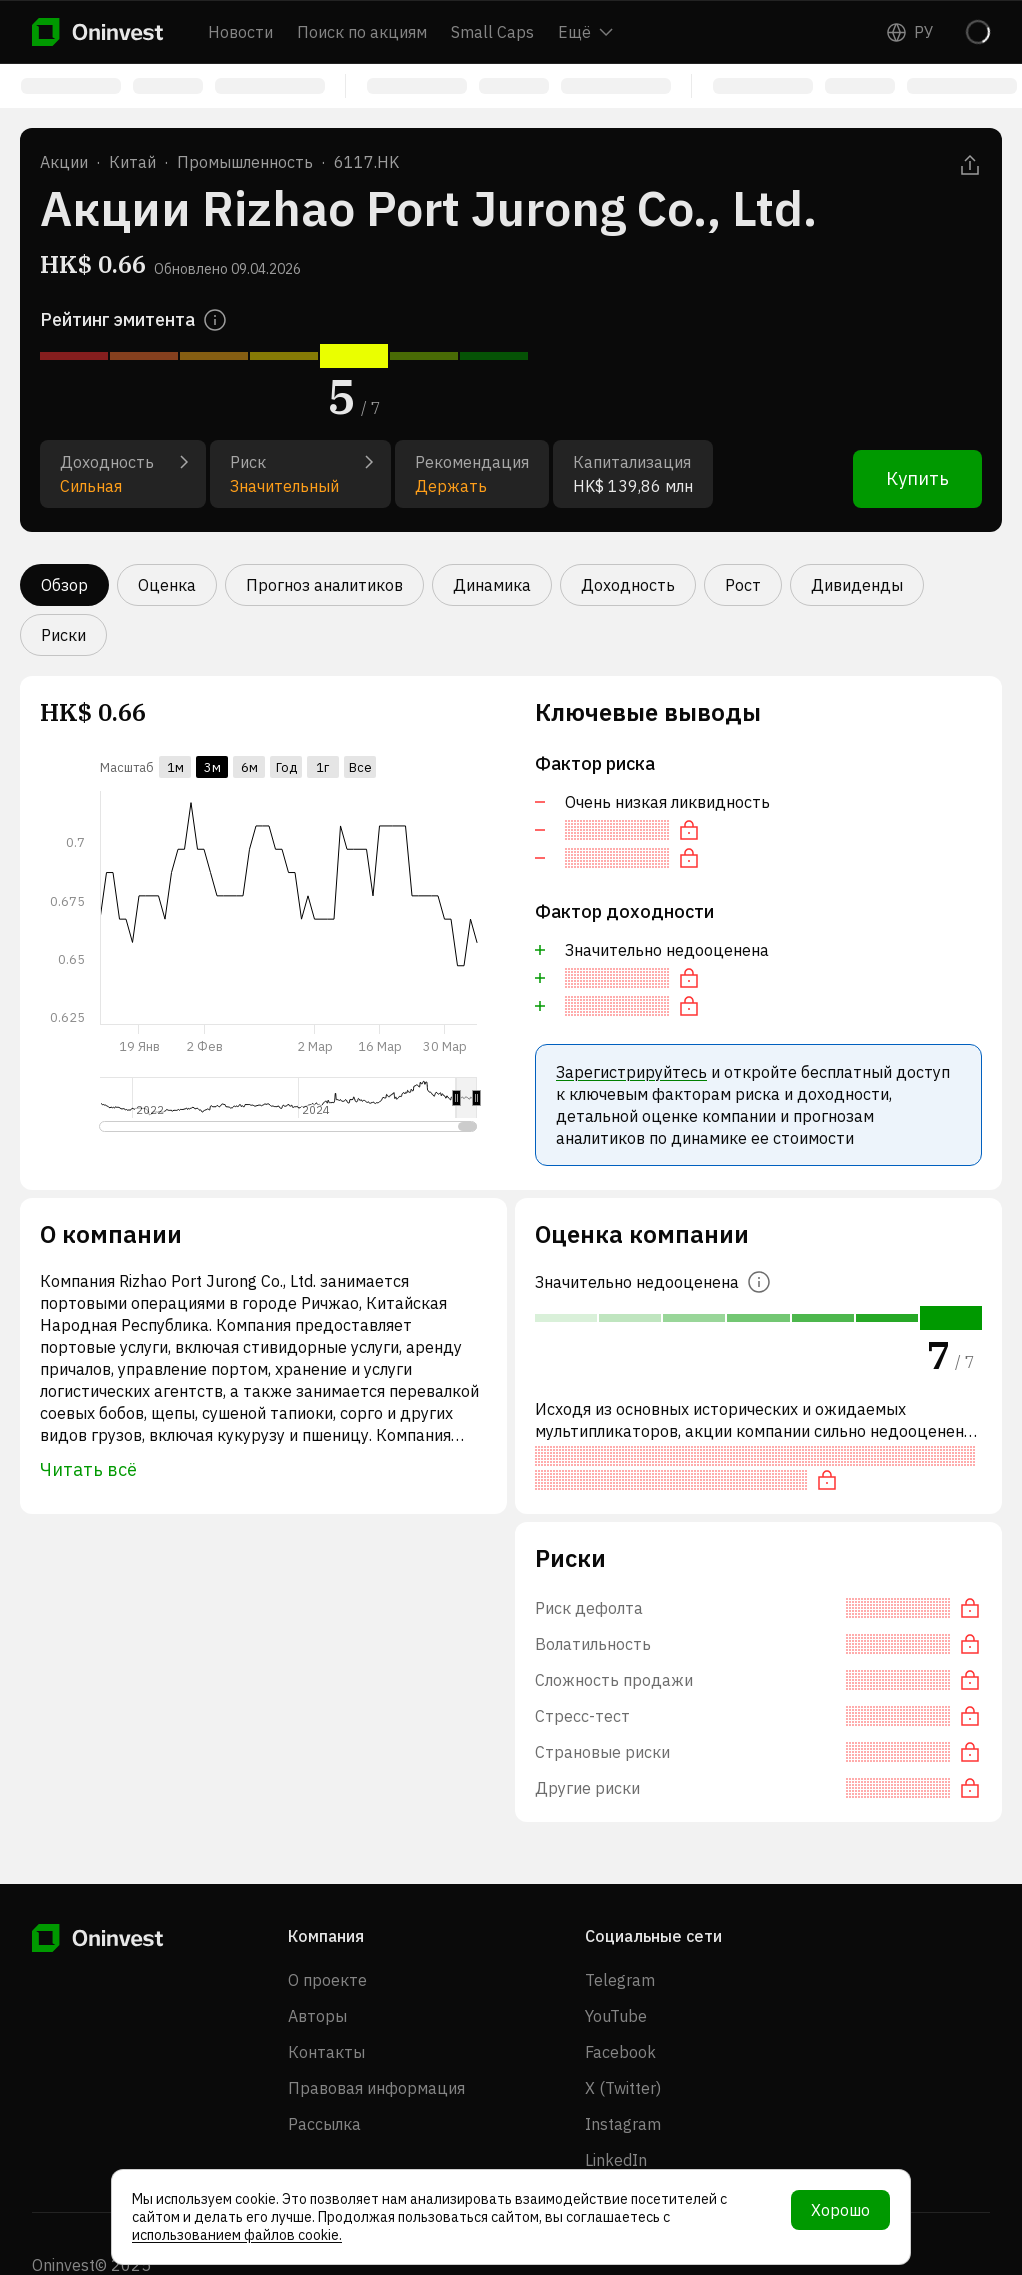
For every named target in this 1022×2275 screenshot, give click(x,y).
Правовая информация (376, 2088)
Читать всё (88, 1469)
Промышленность (245, 162)
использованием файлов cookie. (237, 2235)
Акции (64, 162)
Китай (132, 162)
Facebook (620, 2052)
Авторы (317, 2016)
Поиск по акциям (362, 32)
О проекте (327, 1980)
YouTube (616, 2016)
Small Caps (492, 32)
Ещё (585, 32)
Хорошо (840, 2210)
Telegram (620, 1980)
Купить (917, 478)
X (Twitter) (623, 2088)
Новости (240, 32)
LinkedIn (616, 2160)
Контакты (326, 2052)
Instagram (623, 2124)
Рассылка (324, 2124)
